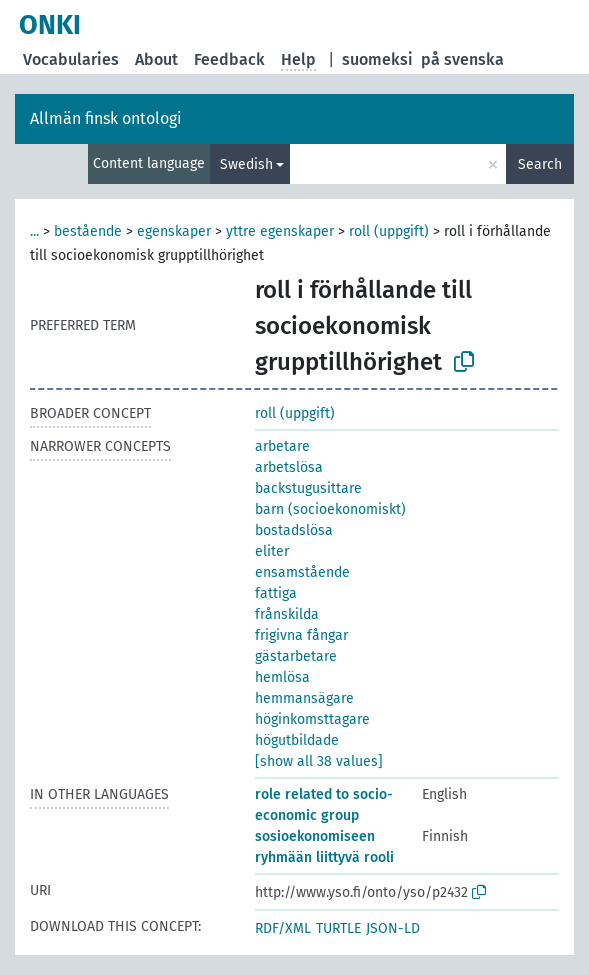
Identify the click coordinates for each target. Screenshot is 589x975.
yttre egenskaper (280, 231)
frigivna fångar (301, 635)
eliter (272, 551)
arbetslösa (289, 467)
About (156, 59)
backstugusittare (308, 488)
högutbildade (297, 740)
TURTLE (338, 928)
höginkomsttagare (312, 719)
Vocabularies (71, 59)
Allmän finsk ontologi (106, 118)
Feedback (229, 59)
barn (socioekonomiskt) (330, 509)
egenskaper (174, 231)
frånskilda (287, 614)
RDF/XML (283, 928)
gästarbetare (296, 656)
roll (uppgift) (389, 231)
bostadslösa (294, 530)
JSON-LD (393, 928)
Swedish (246, 164)
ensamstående (302, 572)
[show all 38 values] (319, 761)
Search (540, 164)
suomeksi (377, 59)
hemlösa (282, 677)
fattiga (276, 593)
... (34, 231)
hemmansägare (304, 698)
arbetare (282, 446)
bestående (88, 231)
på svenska (462, 59)
